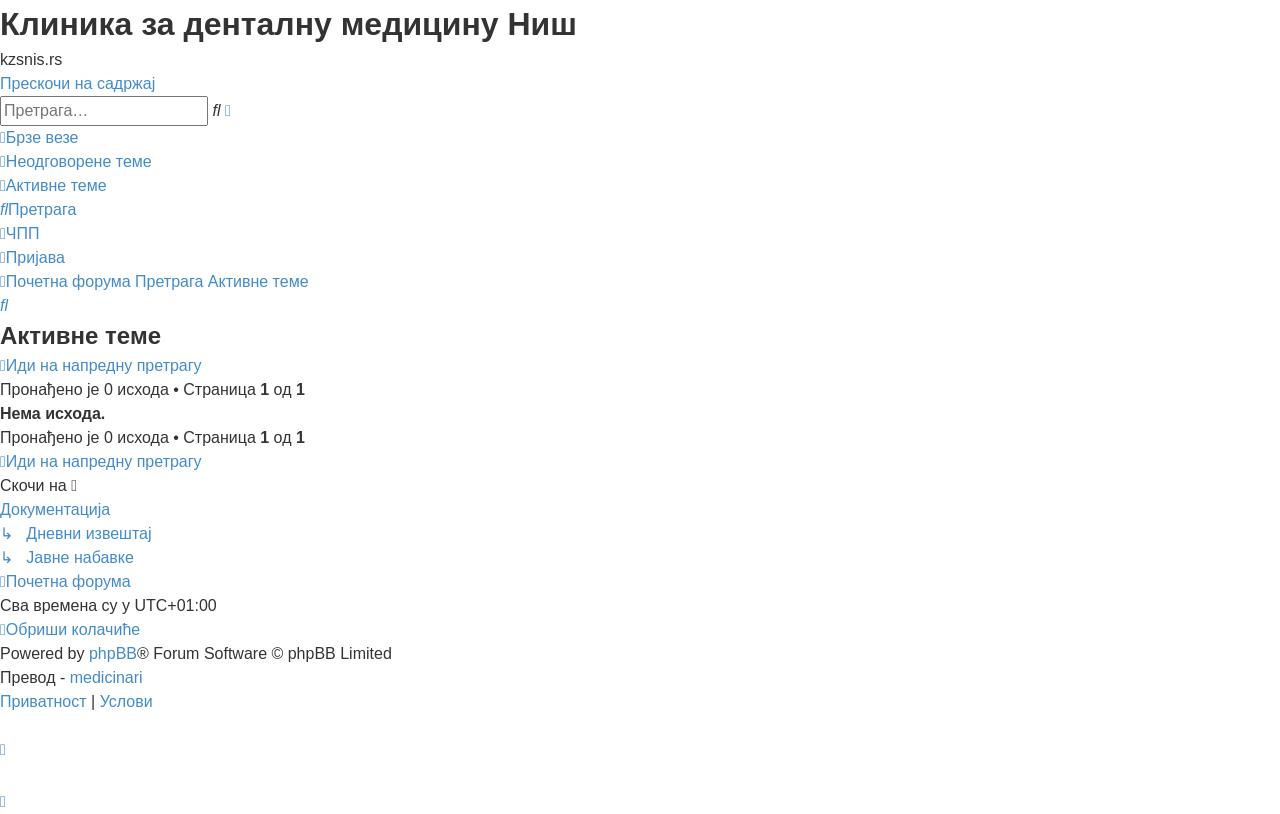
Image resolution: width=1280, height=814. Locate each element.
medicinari (106, 677)
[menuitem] (76, 161)
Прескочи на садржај (77, 83)
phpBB (113, 653)
